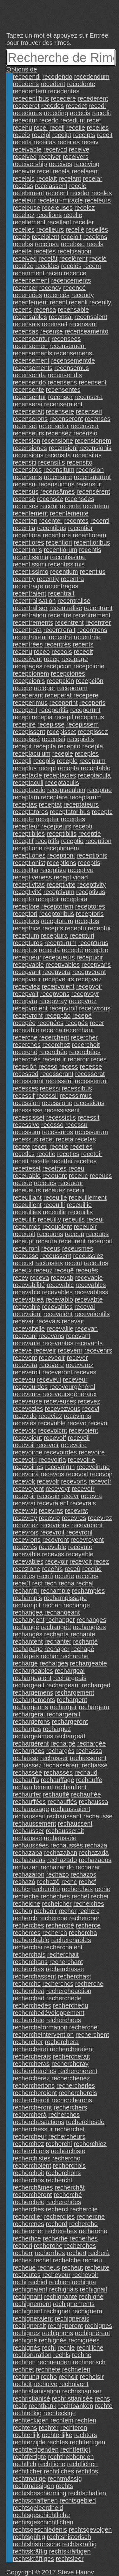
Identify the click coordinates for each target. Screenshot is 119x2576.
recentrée (87, 637)
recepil (63, 717)
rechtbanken (75, 2405)
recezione (26, 1568)
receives (60, 163)
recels (94, 244)
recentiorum (60, 549)
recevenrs (98, 1350)
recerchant (79, 1030)
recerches (27, 1044)
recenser (60, 396)
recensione (57, 440)
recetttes (54, 1168)
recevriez (25, 1525)
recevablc (60, 1284)
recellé (75, 229)
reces (99, 1059)
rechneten (76, 2369)
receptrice (27, 928)
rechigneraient (33, 2318)
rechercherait (71, 2056)
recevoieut (27, 1437)
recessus (25, 1139)
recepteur (26, 826)
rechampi (26, 1590)
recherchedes (32, 2005)
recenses (97, 418)
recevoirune (93, 1466)
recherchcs (57, 1983)
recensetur (54, 425)
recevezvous (62, 1408)
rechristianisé (31, 2398)
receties (81, 1146)
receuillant (27, 1197)
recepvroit (63, 1008)
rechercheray (70, 2063)
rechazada (94, 1852)
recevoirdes (60, 1452)
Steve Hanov (76, 2572)
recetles (68, 1153)
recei (41, 127)
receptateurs (81, 804)
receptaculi (28, 782)
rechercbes (28, 1925)
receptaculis (62, 782)
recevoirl (25, 1459)
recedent (53, 83)
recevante (27, 1343)
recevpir (24, 1495)
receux (22, 1270)
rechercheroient (35, 2092)
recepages (27, 666)
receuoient (57, 1226)
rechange (76, 1605)
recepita (45, 746)
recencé (74, 287)
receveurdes (30, 1386)
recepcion (58, 666)
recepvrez (83, 1000)
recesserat (90, 1073)
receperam (72, 688)
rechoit (22, 2383)
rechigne (91, 2296)
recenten (25, 520)
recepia (42, 717)
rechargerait (64, 1714)
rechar (50, 1656)
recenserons (30, 418)
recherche (89, 1983)
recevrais (83, 1503)
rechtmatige (29, 2478)
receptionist (29, 862)
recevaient (58, 1313)
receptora (74, 899)
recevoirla (52, 1459)
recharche (74, 1656)
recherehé (93, 2231)
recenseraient (63, 404)
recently (48, 578)
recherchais (29, 1954)
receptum (26, 935)
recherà (99, 2252)
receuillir (54, 1212)
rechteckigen (31, 2420)
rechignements (74, 2303)
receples (87, 753)
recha (67, 1583)
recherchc (27, 1983)
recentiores (28, 542)
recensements (33, 367)
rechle (66, 2347)
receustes (49, 1263)
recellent (59, 222)
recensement (31, 360)
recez (101, 1561)
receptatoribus (70, 811)
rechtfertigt (75, 2449)
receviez (50, 1415)
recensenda (29, 375)
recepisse (51, 724)
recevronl (79, 1532)
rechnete (48, 2369)
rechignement (32, 2303)
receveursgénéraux (69, 1394)
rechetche (67, 2260)
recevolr (48, 1481)
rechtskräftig (30, 2551)
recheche (26, 1896)
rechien (59, 2282)
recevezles (28, 1408)
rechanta (56, 1634)
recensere (60, 411)
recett (21, 1161)
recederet (26, 105)
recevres (74, 1517)
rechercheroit (31, 2100)
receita (22, 142)
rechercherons (71, 2100)
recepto (23, 899)
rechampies (88, 1590)
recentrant (98, 607)
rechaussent (75, 1823)
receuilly (49, 1219)
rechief (37, 2282)
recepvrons (94, 1008)
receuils (74, 1219)
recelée (23, 265)
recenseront (66, 418)
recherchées (63, 2201)
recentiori (59, 542)
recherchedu (70, 2005)
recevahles (57, 1306)
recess (68, 1066)
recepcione (88, 666)
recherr (23, 2252)
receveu (24, 1379)
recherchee (28, 2019)
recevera (25, 1364)
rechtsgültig (29, 2536)
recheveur (56, 2274)
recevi (90, 1408)
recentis (90, 549)
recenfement (30, 302)
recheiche (26, 1903)
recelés (71, 265)
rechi (19, 2282)
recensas (25, 331)
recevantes (57, 1343)
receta (65, 1139)
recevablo (59, 1299)
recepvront (28, 1015)
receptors (26, 920)
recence (75, 273)
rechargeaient (32, 1677)
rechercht (59, 2180)
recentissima (30, 556)
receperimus (30, 702)
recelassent (51, 185)
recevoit (77, 1474)
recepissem (82, 724)
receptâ (49, 950)
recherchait (63, 1954)
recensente (28, 389)
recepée (24, 1022)
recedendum (91, 76)
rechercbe (53, 1918)
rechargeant (63, 1685)
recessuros (57, 1132)
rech (50, 1583)
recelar (92, 178)
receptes (73, 819)
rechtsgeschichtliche (41, 2514)
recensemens (73, 353)
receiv (90, 142)
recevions (77, 1415)
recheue (24, 2267)
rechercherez (31, 2078)
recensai (61, 316)
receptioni (61, 855)
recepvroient (30, 1008)
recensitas (87, 455)
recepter (47, 819)
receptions (61, 862)
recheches (55, 1896)
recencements (71, 280)
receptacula (94, 775)
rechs (102, 2398)
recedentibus (31, 98)
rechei (99, 1896)
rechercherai (30, 2049)
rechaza (96, 1845)
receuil (76, 1190)
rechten (85, 2420)
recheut (72, 2267)
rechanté (85, 1641)
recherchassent (34, 1976)
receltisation (74, 251)
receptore (26, 906)
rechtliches (59, 2471)
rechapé (82, 1648)
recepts (52, 928)
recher (68, 1910)
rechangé (26, 1626)
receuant (54, 1175)
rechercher (28, 2041)
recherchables (71, 1939)
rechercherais (32, 2056)
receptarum (85, 797)
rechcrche (46, 1888)
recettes (85, 1161)
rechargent (72, 1699)
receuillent (27, 1204)
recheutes (27, 2274)
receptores (90, 906)
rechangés (27, 1634)
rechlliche (89, 2347)
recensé (24, 498)
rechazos (83, 1874)
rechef (80, 1896)
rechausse (97, 1816)
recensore (58, 476)
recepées (50, 1022)
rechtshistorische (36, 2544)
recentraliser (30, 607)
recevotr (100, 1481)
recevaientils (92, 1313)
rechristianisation (36, 2391)
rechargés (60, 1750)
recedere (63, 98)
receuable (27, 1175)
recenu (22, 651)
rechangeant (62, 1612)
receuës (87, 1270)
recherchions (31, 2151)
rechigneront (65, 2325)
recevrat (76, 1510)
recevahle (26, 1306)
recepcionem (31, 673)
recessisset (28, 1117)
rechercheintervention (43, 2034)
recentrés (57, 644)
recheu (92, 2260)
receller (83, 222)
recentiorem (89, 535)
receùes (24, 1575)
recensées (79, 498)
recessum (26, 1132)
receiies (98, 127)
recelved (25, 258)
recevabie (89, 1277)
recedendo (57, 76)
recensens (62, 382)
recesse (91, 1066)
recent (49, 506)
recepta (68, 768)
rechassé (95, 1765)
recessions (89, 1102)
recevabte (89, 1299)
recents (83, 644)
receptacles (60, 775)
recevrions (54, 1525)
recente (70, 506)
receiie (75, 127)
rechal (84, 1583)
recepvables (62, 964)
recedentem (29, 91)
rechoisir (92, 2376)
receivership (30, 163)
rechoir (68, 2376)
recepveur (27, 979)
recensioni (63, 447)
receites (68, 142)
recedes (52, 105)
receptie (89, 833)
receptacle (27, 775)
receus (50, 1248)
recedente (81, 83)
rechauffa (26, 1779)
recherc (89, 1910)
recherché (68, 2194)
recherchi (59, 2143)
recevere (51, 1364)
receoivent (27, 658)
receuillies (27, 1212)
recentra (72, 578)
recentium (64, 571)
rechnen (24, 2362)
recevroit (52, 1532)
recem (92, 265)
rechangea (28, 1612)
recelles (24, 229)
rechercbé (60, 1925)
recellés (97, 229)
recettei (61, 1161)
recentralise (73, 600)
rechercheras (31, 2063)
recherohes (80, 2245)
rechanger (60, 1619)
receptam (26, 797)
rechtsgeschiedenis (40, 2529)
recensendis (65, 375)
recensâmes (57, 491)
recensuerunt (92, 476)
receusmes (77, 1248)
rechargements (34, 1699)
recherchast (74, 1976)
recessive (26, 1124)
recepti (82, 826)
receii (57, 127)
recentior (80, 527)
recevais (48, 1321)
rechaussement (34, 1823)
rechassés (58, 1772)
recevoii (78, 1437)
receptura (54, 935)
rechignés (26, 2347)
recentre (59, 615)
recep (52, 658)
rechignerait (29, 2325)
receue (22, 1182)
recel (44, 171)
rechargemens (33, 1692)
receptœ (96, 950)
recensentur (29, 396)
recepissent (29, 731)
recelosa (47, 244)
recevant (78, 1335)
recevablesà (92, 1292)
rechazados (95, 1859)
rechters (85, 2434)
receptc (102, 811)
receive (79, 149)
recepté (72, 950)
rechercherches (34, 2070)
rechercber (84, 1918)
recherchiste (68, 2151)
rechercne (90, 2216)
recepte (23, 819)
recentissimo (30, 571)
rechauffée (86, 1794)
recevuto (80, 1546)
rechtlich (24, 2463)
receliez (24, 214)
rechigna (84, 2282)
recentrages (61, 586)
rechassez (27, 1765)
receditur (25, 120)
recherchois (69, 2165)
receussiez (88, 1255)
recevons (74, 1481)
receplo (67, 760)
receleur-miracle (60, 200)
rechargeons (30, 1707)
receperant (28, 695)
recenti (99, 520)
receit (105, 134)
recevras (51, 1510)
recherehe (83, 2223)
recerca (51, 1030)
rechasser (54, 1757)
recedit (101, 112)
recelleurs (50, 229)
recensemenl (68, 345)
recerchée (53, 1051)
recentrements (33, 622)
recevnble (52, 1423)
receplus (25, 768)
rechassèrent (61, 1765)
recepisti (53, 738)
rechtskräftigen (70, 2551)
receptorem (57, 906)
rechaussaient (70, 1808)
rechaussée (60, 1838)
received (25, 156)
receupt (23, 1241)
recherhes (83, 2238)
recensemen (30, 345)
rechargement (74, 1692)
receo (42, 651)
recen (54, 273)
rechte (104, 2405)
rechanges (91, 1619)
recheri (22, 2245)
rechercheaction (68, 1990)
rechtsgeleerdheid (38, 2507)
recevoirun (60, 1466)
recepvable (28, 964)
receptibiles (29, 833)
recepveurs (58, 979)
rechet (42, 2260)
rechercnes (28, 2223)
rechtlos (87, 2471)
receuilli (54, 1204)
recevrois (25, 1532)
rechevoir (85, 2274)
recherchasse (65, 1969)
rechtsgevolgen (90, 2529)
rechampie (55, 1590)
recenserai (27, 404)
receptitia (25, 869)
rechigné (25, 2340)
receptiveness (32, 877)
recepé (82, 1015)
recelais (24, 178)
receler (79, 193)
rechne (81, 2354)
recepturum (60, 942)
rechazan (26, 1867)
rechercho (66, 2158)
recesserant (57, 1073)
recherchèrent (32, 2194)
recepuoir (89, 957)
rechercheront (32, 2107)
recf (37, 1583)
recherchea (28, 1990)
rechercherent (77, 2070)
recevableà (28, 1299)
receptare (54, 797)
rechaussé (27, 1838)
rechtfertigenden (36, 2449)
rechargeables (33, 1670)
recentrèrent (30, 637)
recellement (29, 222)
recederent (93, 98)
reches (22, 2260)
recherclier (27, 2216)
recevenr (70, 1350)
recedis (80, 112)
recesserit (59, 1081)
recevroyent (87, 1539)
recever (77, 1357)
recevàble (26, 1554)
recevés (53, 1554)
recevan (86, 1328)
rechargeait (28, 1685)
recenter (50, 520)
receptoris (90, 913)
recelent (57, 193)
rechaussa (93, 1801)
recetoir (91, 1153)
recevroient (87, 1525)
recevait (73, 1321)
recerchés (27, 1059)
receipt (61, 134)
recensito (79, 462)
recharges (27, 1728)
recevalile (60, 1328)
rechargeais (70, 1677)
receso (47, 1066)
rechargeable (88, 1663)
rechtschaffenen (35, 2500)
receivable (27, 149)
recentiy (24, 578)
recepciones (68, 673)
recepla (92, 746)
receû (45, 1575)
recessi (50, 1088)
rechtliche (51, 2463)
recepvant (27, 971)
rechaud (86, 1772)
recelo (21, 236)
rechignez (26, 2332)
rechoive (46, 2383)
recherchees (63, 2019)
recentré (60, 637)
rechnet (23, 2369)
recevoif (55, 1437)
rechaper (56, 1648)
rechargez (57, 1728)
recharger (63, 1707)
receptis (89, 862)
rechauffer (27, 1794)
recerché (25, 1051)
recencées (27, 294)
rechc (69, 1881)
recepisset (61, 731)
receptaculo (29, 789)
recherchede (64, 1998)
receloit (71, 236)
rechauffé (56, 1794)
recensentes (63, 389)
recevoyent (28, 1488)
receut (73, 1263)
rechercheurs (66, 2136)
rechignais (63, 2289)
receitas (45, 142)
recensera (89, 396)
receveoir (52, 1357)
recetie (59, 1146)
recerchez (56, 1044)
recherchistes (31, 2158)
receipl (41, 134)
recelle (72, 214)
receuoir (85, 1226)
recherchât (70, 2187)
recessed (25, 1073)
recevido (25, 1415)
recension (26, 440)
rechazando (57, 1867)
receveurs (27, 1394)
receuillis (80, 1212)
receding (56, 112)
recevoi (98, 1423)
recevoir (47, 1444)
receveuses (60, 1401)
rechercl (57, 2209)
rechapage (28, 1648)
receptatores (30, 811)
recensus (25, 491)
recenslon (90, 469)
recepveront (89, 971)
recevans (51, 1335)
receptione (27, 848)
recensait (54, 324)
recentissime (68, 556)
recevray (25, 1517)
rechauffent (71, 1787)
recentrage (28, 586)
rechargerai (29, 1714)
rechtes (57, 2442)
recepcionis (29, 680)
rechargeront (70, 1721)
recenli (78, 302)
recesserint (28, 1081)
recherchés (28, 2209)
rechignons (57, 2332)
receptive (80, 869)
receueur (70, 1182)
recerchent (54, 1037)
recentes (76, 520)
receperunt (85, 709)
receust (23, 1263)
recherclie (84, 2209)
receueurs (27, 1190)
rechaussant (64, 1816)
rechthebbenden (71, 2456)
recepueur (27, 957)
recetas (85, 1139)
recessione (57, 1102)
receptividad (71, 877)
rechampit (27, 1605)
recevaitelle (29, 1328)
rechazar (88, 1867)
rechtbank (42, 2405)
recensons (27, 476)
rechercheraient (72, 2049)
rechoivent (74, 2383)
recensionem (93, 440)
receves (85, 1372)
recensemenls (32, 353)
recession (26, 1102)
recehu (22, 127)
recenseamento (86, 331)
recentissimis (66, 564)
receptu (75, 928)
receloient (45, 236)
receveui (49, 1379)
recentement (30, 513)
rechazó (24, 1881)
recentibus (51, 527)
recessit (89, 1117)
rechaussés (66, 1845)
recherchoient (32, 2165)
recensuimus (56, 484)
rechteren (73, 2427)
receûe (64, 1575)
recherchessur (33, 2129)
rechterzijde (29, 2442)
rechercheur (30, 2136)
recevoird (74, 1444)
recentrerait (59, 629)
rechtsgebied (78, 2500)
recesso (52, 1124)
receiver (49, 156)
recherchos (28, 2180)
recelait (46, 178)
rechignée (53, 2340)
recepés (76, 1022)
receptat (50, 804)
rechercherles (75, 2085)
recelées (47, 265)
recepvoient (58, 986)
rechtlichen (82, 2463)
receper (45, 688)
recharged (96, 1685)
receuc (78, 1175)
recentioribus (92, 542)
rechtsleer (70, 2558)
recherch (54, 1932)
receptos (87, 920)
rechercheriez (70, 2078)
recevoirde (27, 1452)
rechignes (98, 2325)
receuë (64, 1270)
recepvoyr (85, 993)
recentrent (69, 622)
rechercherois (78, 2092)
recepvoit (25, 993)
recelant (70, 178)
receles (101, 193)
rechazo (57, 1874)
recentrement (91, 615)
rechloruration (32, 2354)
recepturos (28, 942)
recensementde (73, 360)
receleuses (57, 207)
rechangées (89, 1626)
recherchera (62, 2041)
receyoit (80, 1561)
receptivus (90, 891)
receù (72, 1568)
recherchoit (28, 2172)
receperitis (53, 709)
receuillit (24, 1219)
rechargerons (31, 1721)
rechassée (27, 1772)
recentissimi (29, 564)
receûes (87, 1575)
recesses (25, 1088)
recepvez (89, 979)
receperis (92, 702)
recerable (26, 1030)
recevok (24, 1481)
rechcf (87, 1881)
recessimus (76, 1095)
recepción (60, 680)
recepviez (26, 986)
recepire (24, 724)
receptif (23, 840)
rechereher (28, 2231)
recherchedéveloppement (48, 2012)
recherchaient (63, 1947)
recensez (59, 433)
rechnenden (54, 2362)
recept (47, 768)
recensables (30, 316)
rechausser (28, 1830)
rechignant (27, 2296)
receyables (28, 1561)
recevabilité (29, 1284)
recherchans (30, 1961)
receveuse (27, 1401)
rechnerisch (89, 2362)
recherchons (63, 2172)
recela (61, 171)
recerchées (85, 1051)
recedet (76, 105)
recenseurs (28, 433)
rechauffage (57, 1779)
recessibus (77, 1088)
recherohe (48, 2245)
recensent (93, 382)
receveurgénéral (73, 1386)
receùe (92, 1568)
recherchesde (85, 2121)
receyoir (56, 1561)
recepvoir (89, 986)
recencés (56, 294)
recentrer (98, 622)
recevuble (52, 1546)
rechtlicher (27, 2471)
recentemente (69, 513)
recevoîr (83, 1488)
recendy (82, 294)
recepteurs (56, 826)
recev (20, 1277)
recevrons (27, 1539)
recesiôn (25, 1066)
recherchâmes (33, 2187)
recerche (25, 1037)
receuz (43, 1270)
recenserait (28, 411)
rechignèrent (92, 2332)
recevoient (83, 1430)
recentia (24, 527)
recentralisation (34, 600)
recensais (26, 324)
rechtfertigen (87, 2442)
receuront (26, 1248)
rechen (22, 1910)
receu (76, 1168)
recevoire (92, 1452)
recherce (88, 1925)
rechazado (62, 1859)
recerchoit (86, 1044)
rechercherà (30, 2114)
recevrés (25, 1546)
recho (49, 2376)
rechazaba (27, 1852)
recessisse (28, 1110)
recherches (64, 2114)
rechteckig (27, 2413)
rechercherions (34, 2085)
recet (47, 1139)
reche (102, 1888)
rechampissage (65, 1597)
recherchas (28, 1969)
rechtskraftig (79, 2544)
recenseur (84, 425)
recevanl (25, 1335)
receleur (24, 200)
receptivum (59, 891)
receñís (52, 1568)
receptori (25, 913)
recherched (28, 1998)
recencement (31, 280)
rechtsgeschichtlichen (43, 2522)
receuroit (100, 1241)
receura (46, 1241)
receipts (84, 134)
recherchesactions (38, 2121)
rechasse (25, 1757)
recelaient (85, 171)
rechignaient (30, 2289)
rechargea (54, 1663)
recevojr (101, 1474)
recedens (26, 83)
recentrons (92, 629)
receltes (45, 251)
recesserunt (91, 1081)
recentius (92, 571)
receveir (45, 1350)
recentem (96, 506)
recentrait (61, 593)
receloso (73, 244)
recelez (85, 207)
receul (94, 1219)
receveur (75, 1379)
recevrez (100, 1517)
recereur (54, 1059)
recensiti (24, 462)
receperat (58, 695)
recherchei (84, 2027)
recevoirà (26, 1474)
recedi (97, 105)
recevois (52, 1474)
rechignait (93, 2289)
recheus (48, 2267)
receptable (95, 768)
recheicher (56, 1903)
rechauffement (33, 1787)
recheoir (45, 1910)
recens (22, 309)
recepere (85, 695)
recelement (28, 193)
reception (98, 840)
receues (45, 1182)
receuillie (79, 1204)
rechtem (61, 2420)
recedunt (72, 120)
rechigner (57, 2311)
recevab (62, 1277)
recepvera (56, 971)
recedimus (27, 112)
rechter (48, 2427)
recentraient (29, 593)
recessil (47, 1095)
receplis (44, 760)
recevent (25, 1357)
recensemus (71, 367)
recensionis (95, 447)
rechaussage (31, 1808)
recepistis (80, 738)
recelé (97, 258)
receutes (96, 1263)
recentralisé (66, 607)
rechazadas (29, 1859)
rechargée (91, 1743)
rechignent (27, 2311)
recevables (57, 1292)
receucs (100, 1175)
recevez (89, 1401)
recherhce (27, 2238)
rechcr (21, 1888)
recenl (58, 302)
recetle (45, 1153)
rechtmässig (65, 2478)
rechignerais (72, 2318)
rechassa (89, 1750)
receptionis (91, 855)
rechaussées (31, 1845)
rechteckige (59, 2413)
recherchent (92, 2034)
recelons (95, 236)
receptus (25, 950)
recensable (73, 309)
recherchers (70, 2107)
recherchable (31, 1939)
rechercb (25, 1918)
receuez (54, 1190)
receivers (76, 156)
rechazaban (60, 1852)
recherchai (27, 1947)
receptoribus (56, 913)
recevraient (53, 1503)
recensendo (29, 382)
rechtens (25, 2427)
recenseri (89, 411)
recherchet (70, 2129)
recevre (49, 1517)
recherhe (55, 2238)
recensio (85, 433)
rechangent (28, 1619)
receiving (86, 163)
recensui (25, 484)
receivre (24, 171)
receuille (55, 1197)
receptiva (53, 869)
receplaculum (31, 753)
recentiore (57, 535)
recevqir (48, 1495)
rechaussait (29, 1816)
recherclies (59, 2216)
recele (77, 185)
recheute (97, 2267)
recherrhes (50, 2252)
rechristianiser (82, 2391)
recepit (22, 746)
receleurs (98, 200)
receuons (50, 1233)
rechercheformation (40, 2027)
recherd (57, 2223)
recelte (22, 251)
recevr (70, 1495)
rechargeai (70, 1670)
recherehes (61, 2231)
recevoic (24, 1430)
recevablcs (91, 1284)
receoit (83, 651)
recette (40, 1161)
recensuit (89, 484)
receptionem (61, 848)
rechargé (63, 1743)
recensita (58, 455)
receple (62, 753)
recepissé (26, 738)
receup (74, 1233)
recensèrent (93, 491)
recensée (50, 498)
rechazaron (28, 1874)
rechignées (84, 2340)
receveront (57, 1372)
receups (97, 1233)
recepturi (81, 935)
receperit (25, 709)
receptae (99, 789)
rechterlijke (57, 2434)
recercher (84, 1037)
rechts (64, 2485)
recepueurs (59, 957)
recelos (23, 244)
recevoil (24, 1444)
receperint (64, 702)
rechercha (83, 1932)
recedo (48, 120)
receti (40, 1146)
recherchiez (90, 2143)
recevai (85, 1306)
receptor (47, 899)
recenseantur (31, 338)
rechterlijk (26, 2434)
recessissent (62, 1110)
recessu (76, 1124)
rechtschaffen (87, 2493)
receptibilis (61, 833)
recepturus (93, 942)
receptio (72, 840)
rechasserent (88, 1757)
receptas (25, 804)
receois (61, 651)
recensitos (27, 469)
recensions (28, 455)
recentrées (28, 644)
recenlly (100, 302)
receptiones (29, 855)
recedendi (27, 76)
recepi (21, 717)
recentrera (27, 629)
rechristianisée (72, 2398)
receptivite (61, 884)
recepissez (93, 731)
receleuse (26, 207)
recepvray (53, 1000)
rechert (76, 2252)
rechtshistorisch (69, 2536)
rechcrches (77, 1888)
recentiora (27, 535)
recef (94, 120)
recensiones (30, 447)
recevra (91, 1495)
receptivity (91, 884)
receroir (78, 1059)
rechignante (60, 2296)
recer (96, 1022)
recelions (49, 214)
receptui (99, 928)
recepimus (89, 717)
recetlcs (24, 1153)
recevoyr (57, 1488)
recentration (29, 615)
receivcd (55, 149)
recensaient (91, 316)
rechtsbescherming (39, 2493)
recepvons (54, 993)
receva (39, 1277)
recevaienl (27, 1313)
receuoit (24, 1233)
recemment (28, 273)
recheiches (88, 1903)
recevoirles (28, 1466)
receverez (80, 1364)
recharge (25, 1663)
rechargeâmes (33, 1736)
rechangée (56, 1626)
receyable (80, 1554)
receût (21, 1583)
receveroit (27, 1372)
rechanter (57, 1641)
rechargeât (70, 1736)
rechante (82, 1634)
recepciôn (89, 680)
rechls (61, 2354)
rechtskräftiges (33, 2558)
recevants (89, 1343)
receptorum (57, 920)
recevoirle (81, 1459)
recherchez (28, 2143)
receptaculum (66, 789)
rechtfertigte (29, 2456)
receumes (27, 1226)
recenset (25, 425)
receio (21, 134)
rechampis (27, 1597)
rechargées (28, 1750)
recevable (26, 1292)
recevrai (24, 1503)
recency (50, 287)
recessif (24, 1095)
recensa (45, 309)
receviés (24, 1423)
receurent (72, 1241)
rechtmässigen (33, 2485)
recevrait (25, 1510)
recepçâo (57, 1015)
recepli (22, 760)
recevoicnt (52, 1430)
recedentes (63, 91)
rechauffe (89, 1779)
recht (20, 2405)
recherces (27, 1932)
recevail (24, 1321)
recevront (55, 1539)
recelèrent (73, 258)
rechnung (26, 2376)
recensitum (59, 469)
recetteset (27, 1168)
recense (51, 331)
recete (21, 1146)
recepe (22, 688)
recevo (76, 1423)
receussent (55, 1255)
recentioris (27, 549)
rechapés (26, 1656)
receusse (25, 1255)
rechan (52, 1605)
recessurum (91, 1132)
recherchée (28, 2201)
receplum (92, 760)
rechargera (94, 1707)
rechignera (87, 2311)
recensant (83, 324)
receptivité (27, 891)
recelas (23, 185)
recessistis (61, 1117)
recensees (66, 338)
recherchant (66, 1961)
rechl (49, 2347)
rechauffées (29, 1801)
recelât (47, 258)
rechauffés (62, 1801)
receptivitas (29, 884)
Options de (21, 69)
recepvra (25, 1000)
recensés (25, 506)
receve (22, 1350)
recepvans (96, 964)
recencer (25, 287)
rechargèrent (31, 1743)
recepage (74, 658)
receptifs (47, 840)
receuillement (88, 1197)
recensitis (51, 462)
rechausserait (65, 1830)
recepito (69, 746)
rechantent (28, 1641)
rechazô (48, 1881)
